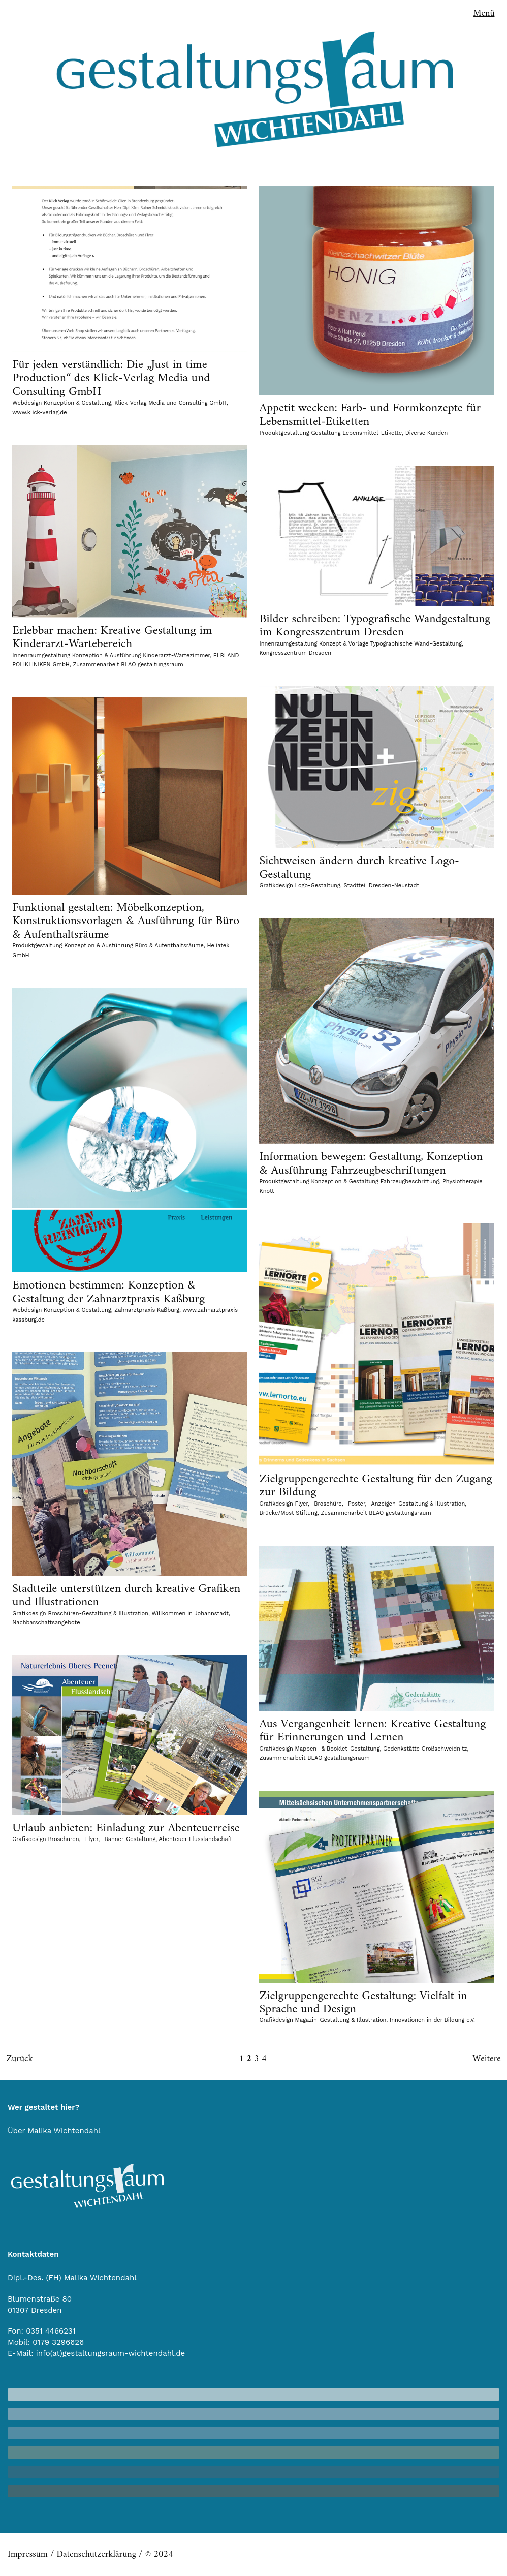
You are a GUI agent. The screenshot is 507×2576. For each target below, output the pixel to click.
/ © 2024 (154, 2554)
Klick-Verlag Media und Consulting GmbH (170, 403)
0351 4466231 (50, 2331)
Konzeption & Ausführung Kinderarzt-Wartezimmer (141, 655)
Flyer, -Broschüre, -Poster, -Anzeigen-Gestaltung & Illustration (380, 1503)
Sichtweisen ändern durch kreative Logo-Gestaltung (359, 867)
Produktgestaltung (284, 433)
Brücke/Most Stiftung (288, 1513)
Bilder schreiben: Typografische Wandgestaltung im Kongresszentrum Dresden (374, 625)
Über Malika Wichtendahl (54, 2130)
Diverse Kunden (426, 433)
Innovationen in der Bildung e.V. (432, 2020)
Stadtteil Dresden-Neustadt (382, 885)
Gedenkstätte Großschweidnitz (425, 1748)
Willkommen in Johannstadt (190, 1613)
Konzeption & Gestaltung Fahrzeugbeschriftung (375, 1181)
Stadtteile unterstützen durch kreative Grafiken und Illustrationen (126, 1595)
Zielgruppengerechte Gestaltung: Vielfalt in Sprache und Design (363, 2002)
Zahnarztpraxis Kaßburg (146, 1310)
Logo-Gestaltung (317, 885)
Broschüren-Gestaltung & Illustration (98, 1613)
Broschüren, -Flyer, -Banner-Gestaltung (101, 1839)
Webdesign (27, 403)
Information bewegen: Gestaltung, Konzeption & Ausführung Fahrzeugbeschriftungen (371, 1163)
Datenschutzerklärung (96, 2554)
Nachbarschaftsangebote (46, 1622)
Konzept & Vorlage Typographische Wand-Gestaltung (390, 643)
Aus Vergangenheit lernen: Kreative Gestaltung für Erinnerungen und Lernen (372, 1730)
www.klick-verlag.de (39, 412)
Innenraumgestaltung (41, 655)
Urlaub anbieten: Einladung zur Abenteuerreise (126, 1828)
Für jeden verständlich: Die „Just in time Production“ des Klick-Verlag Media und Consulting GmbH (111, 378)
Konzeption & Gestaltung (77, 403)
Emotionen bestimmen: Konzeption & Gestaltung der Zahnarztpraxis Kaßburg (108, 1292)
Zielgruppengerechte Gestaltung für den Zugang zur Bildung (375, 1485)
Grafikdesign (276, 885)
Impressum (28, 2554)
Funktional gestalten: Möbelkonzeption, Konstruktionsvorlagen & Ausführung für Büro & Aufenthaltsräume (125, 921)
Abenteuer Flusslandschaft (195, 1839)
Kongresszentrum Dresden (295, 653)
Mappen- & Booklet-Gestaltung (337, 1748)
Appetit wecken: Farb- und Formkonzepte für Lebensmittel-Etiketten (370, 414)
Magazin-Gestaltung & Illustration (341, 2020)
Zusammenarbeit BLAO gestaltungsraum (128, 664)
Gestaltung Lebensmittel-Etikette (356, 433)
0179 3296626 (58, 2342)
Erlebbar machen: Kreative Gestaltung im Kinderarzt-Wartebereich (112, 637)
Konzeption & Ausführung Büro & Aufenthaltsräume (134, 945)
